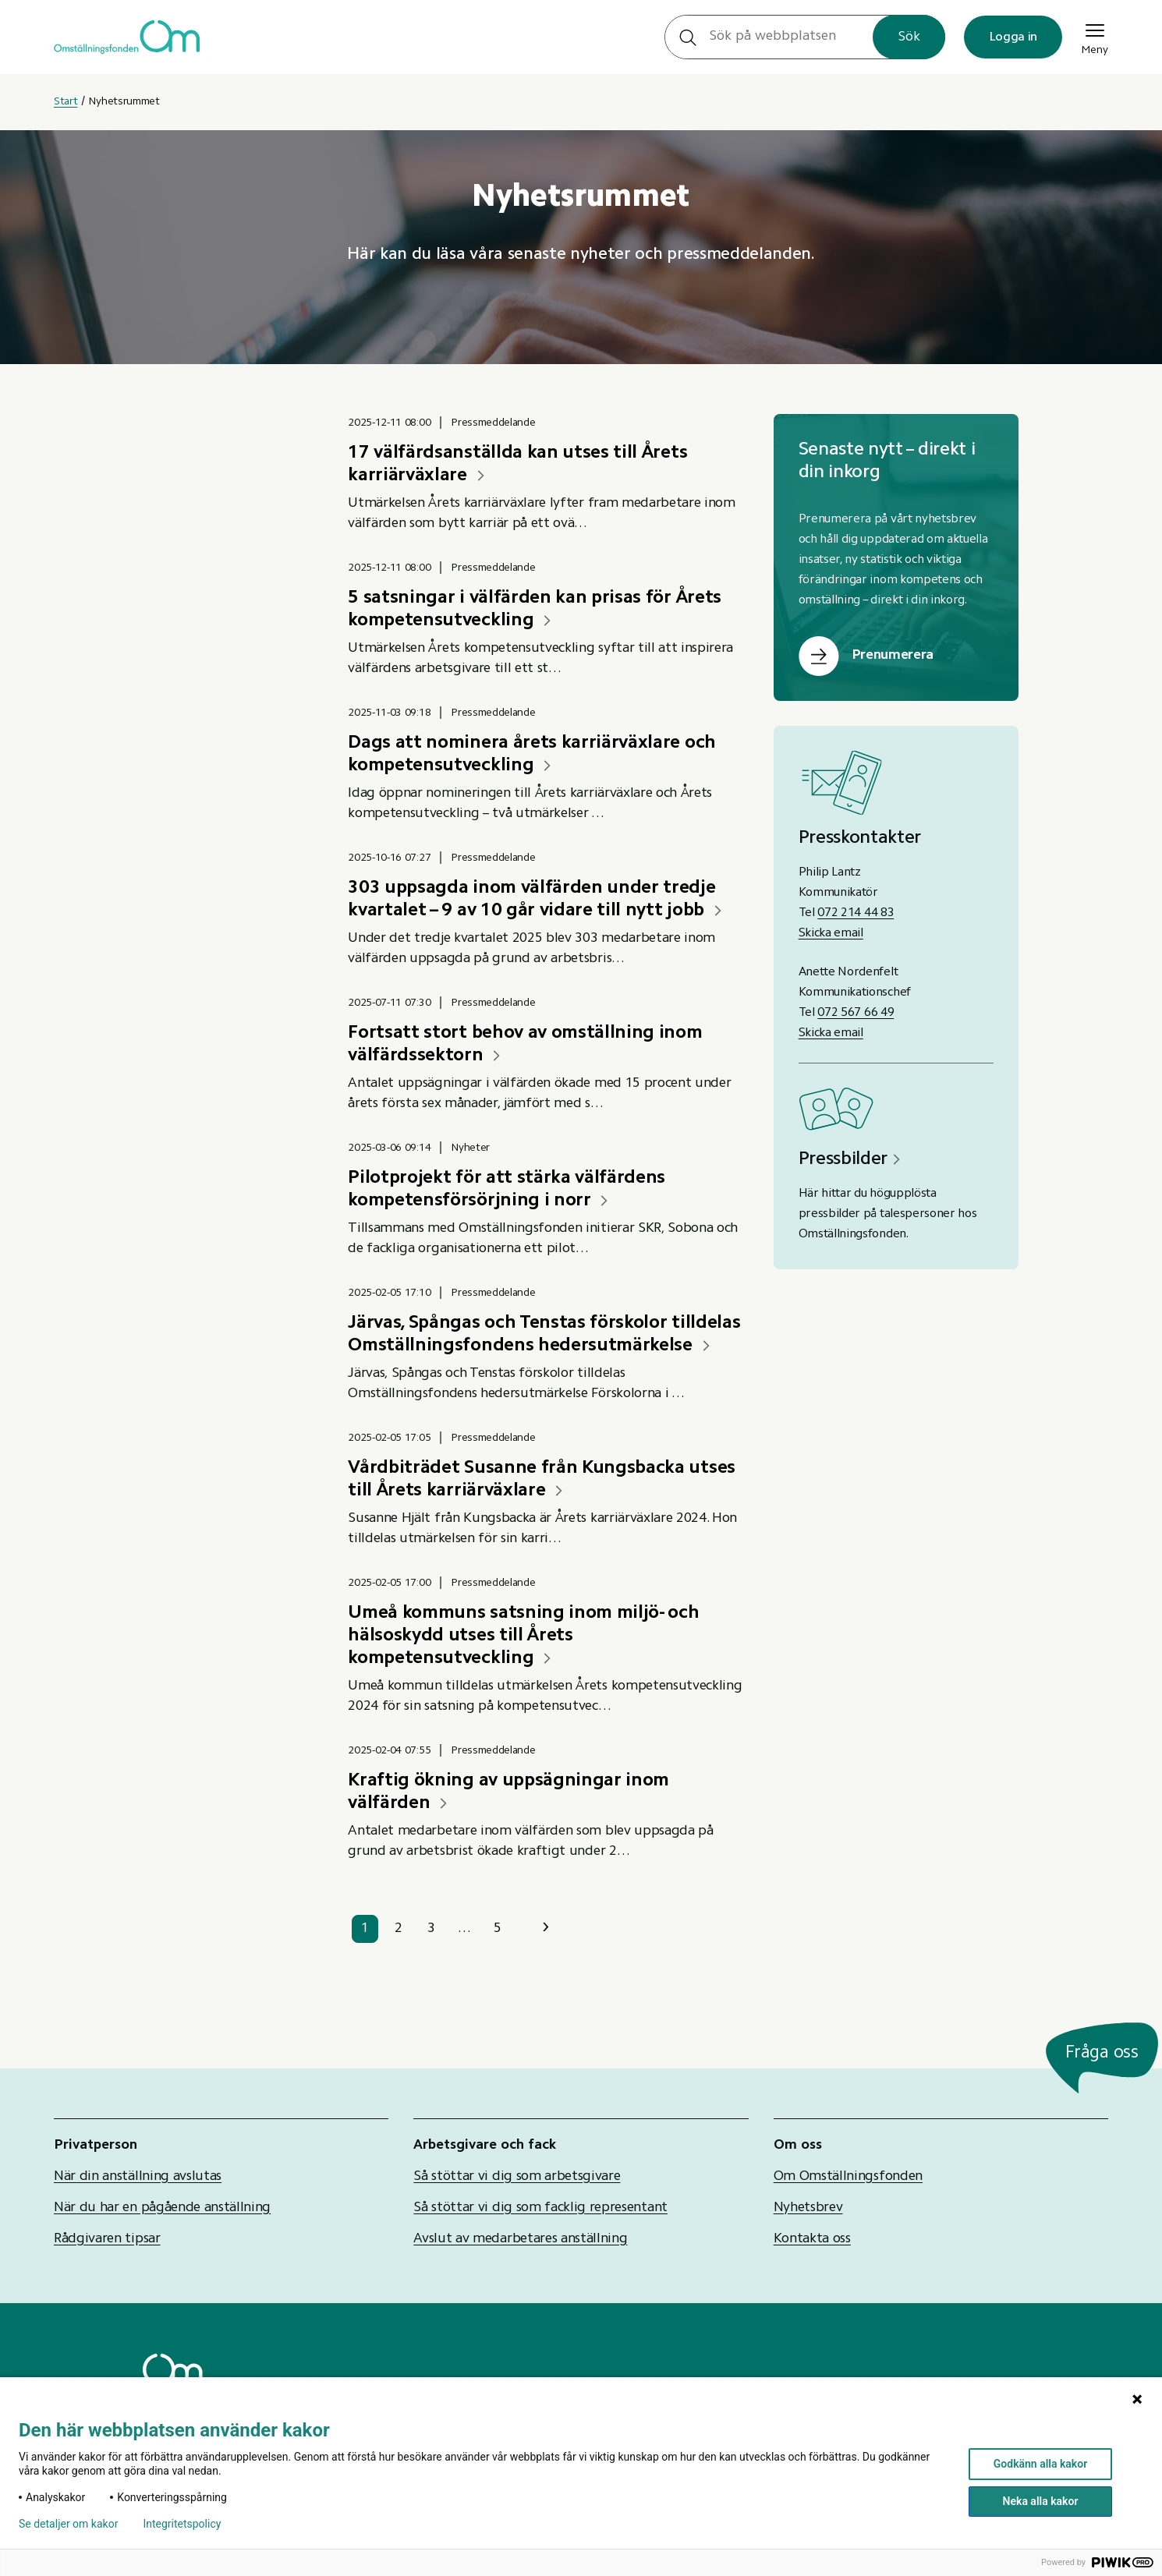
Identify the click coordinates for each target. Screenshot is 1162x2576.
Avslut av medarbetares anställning (520, 2239)
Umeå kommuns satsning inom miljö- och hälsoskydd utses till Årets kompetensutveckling (523, 1636)
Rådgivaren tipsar (107, 2239)
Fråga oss (1101, 2053)
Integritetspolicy (182, 2524)
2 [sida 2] (398, 1929)
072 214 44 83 (855, 913)
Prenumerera (892, 656)
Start (65, 102)
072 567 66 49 (855, 1013)
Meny (1094, 37)
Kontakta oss (812, 2239)
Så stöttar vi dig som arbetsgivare (516, 2177)
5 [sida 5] (497, 1929)
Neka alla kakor (1041, 2501)
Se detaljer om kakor (68, 2524)
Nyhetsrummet (123, 102)
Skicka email (831, 933)
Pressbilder (843, 1159)
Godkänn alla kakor (1040, 2463)
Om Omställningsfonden (848, 2177)
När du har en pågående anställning (162, 2208)
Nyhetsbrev (808, 2208)
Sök (909, 37)
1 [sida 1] (365, 1929)
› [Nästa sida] (546, 1927)
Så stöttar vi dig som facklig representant (540, 2208)
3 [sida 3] (431, 1929)
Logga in (1013, 37)
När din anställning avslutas (137, 2177)
